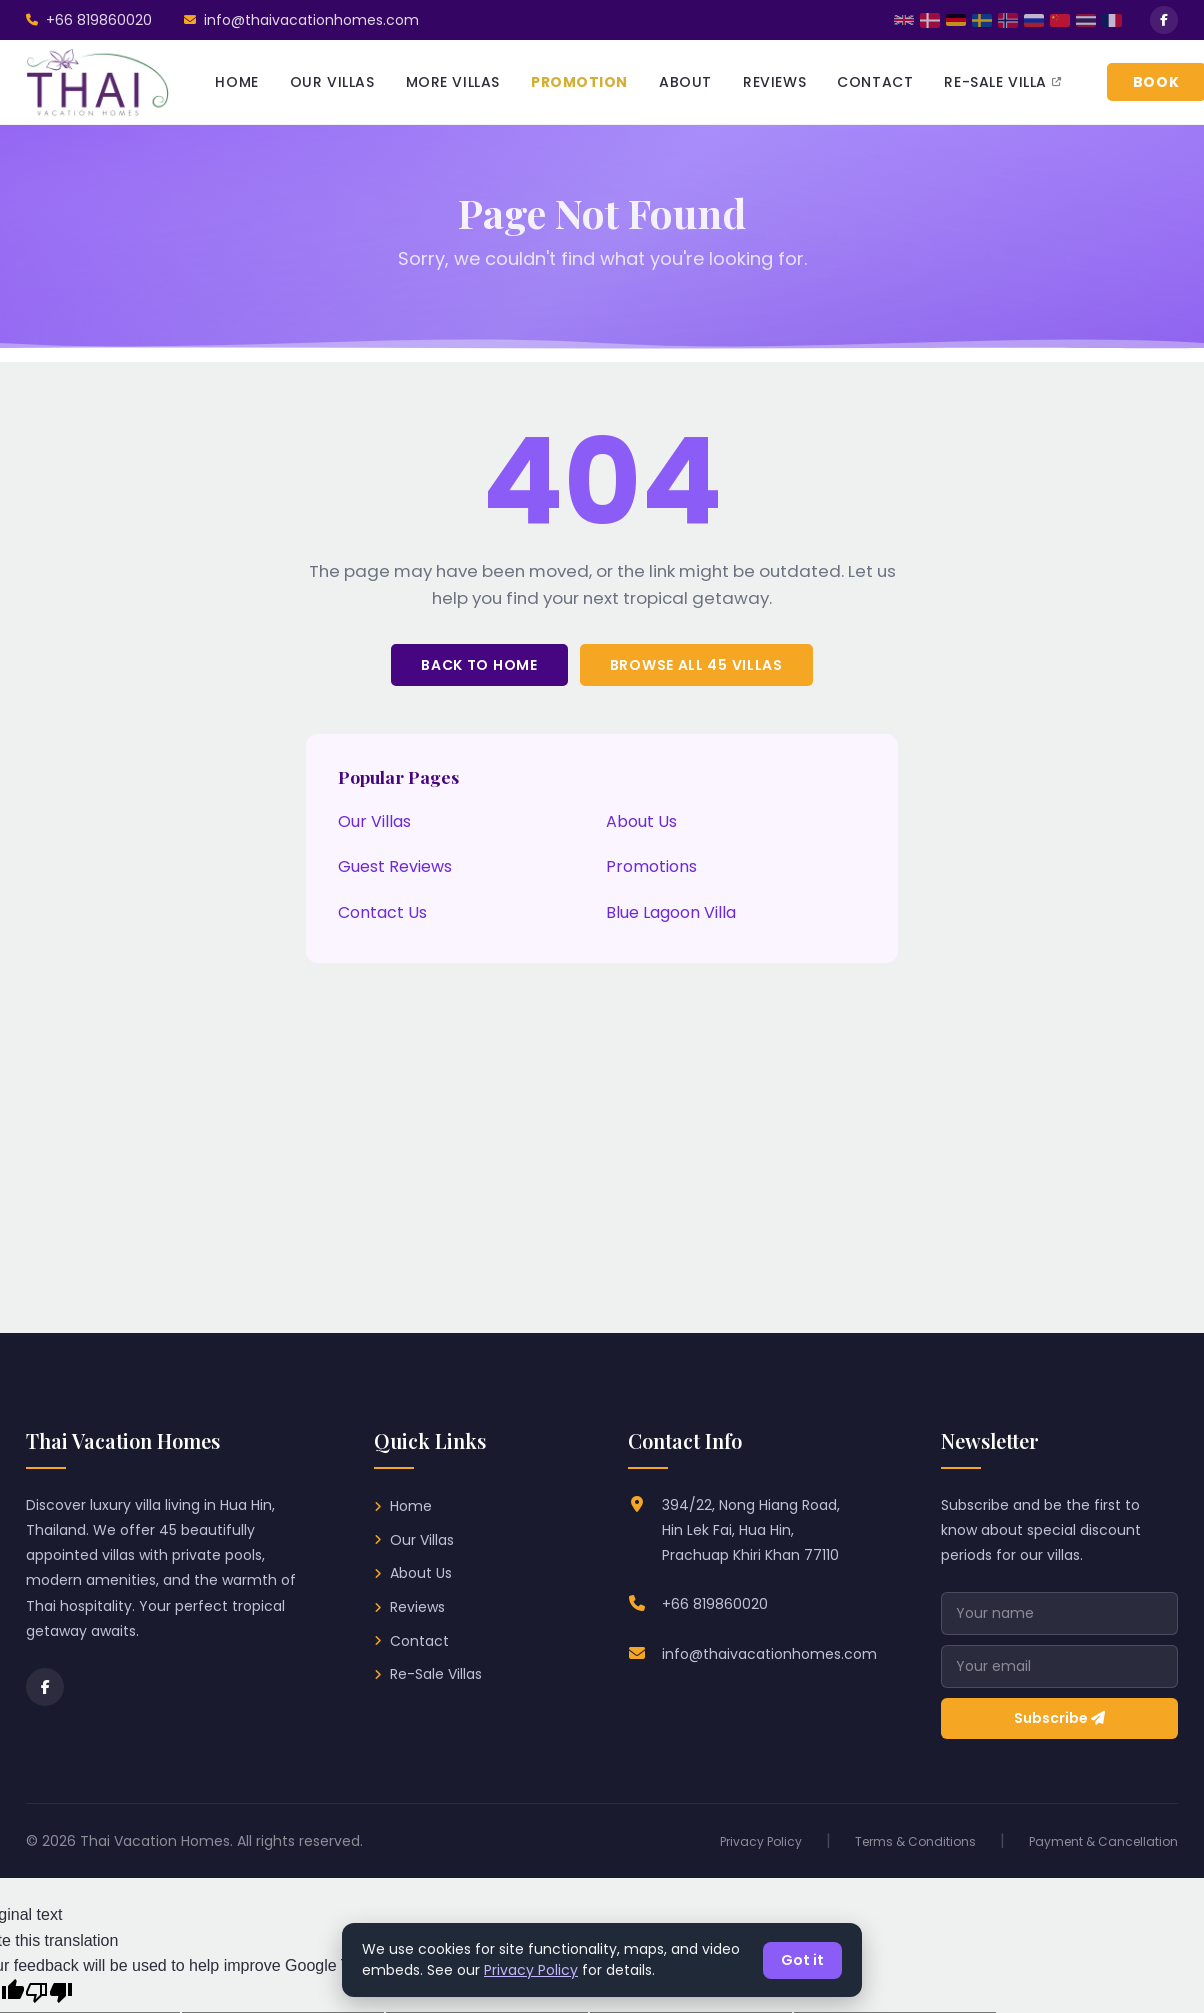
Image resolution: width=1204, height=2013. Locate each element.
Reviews (417, 1607)
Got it (802, 1960)
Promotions (651, 866)
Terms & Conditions (915, 1841)
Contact (419, 1641)
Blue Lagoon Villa (671, 912)
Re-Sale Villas (436, 1674)
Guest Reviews (395, 866)
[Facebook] (45, 1687)
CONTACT (875, 82)
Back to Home (479, 665)
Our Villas (374, 821)
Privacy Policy (761, 1841)
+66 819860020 (715, 1604)
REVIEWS (774, 82)
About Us (641, 821)
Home (411, 1506)
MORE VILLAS (453, 82)
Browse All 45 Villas (696, 665)
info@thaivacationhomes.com (769, 1654)
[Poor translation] (49, 1993)
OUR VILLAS (332, 82)
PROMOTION (579, 82)
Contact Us (382, 912)
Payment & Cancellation (1103, 1841)
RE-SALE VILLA (1002, 82)
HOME (236, 82)
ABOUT (685, 82)
